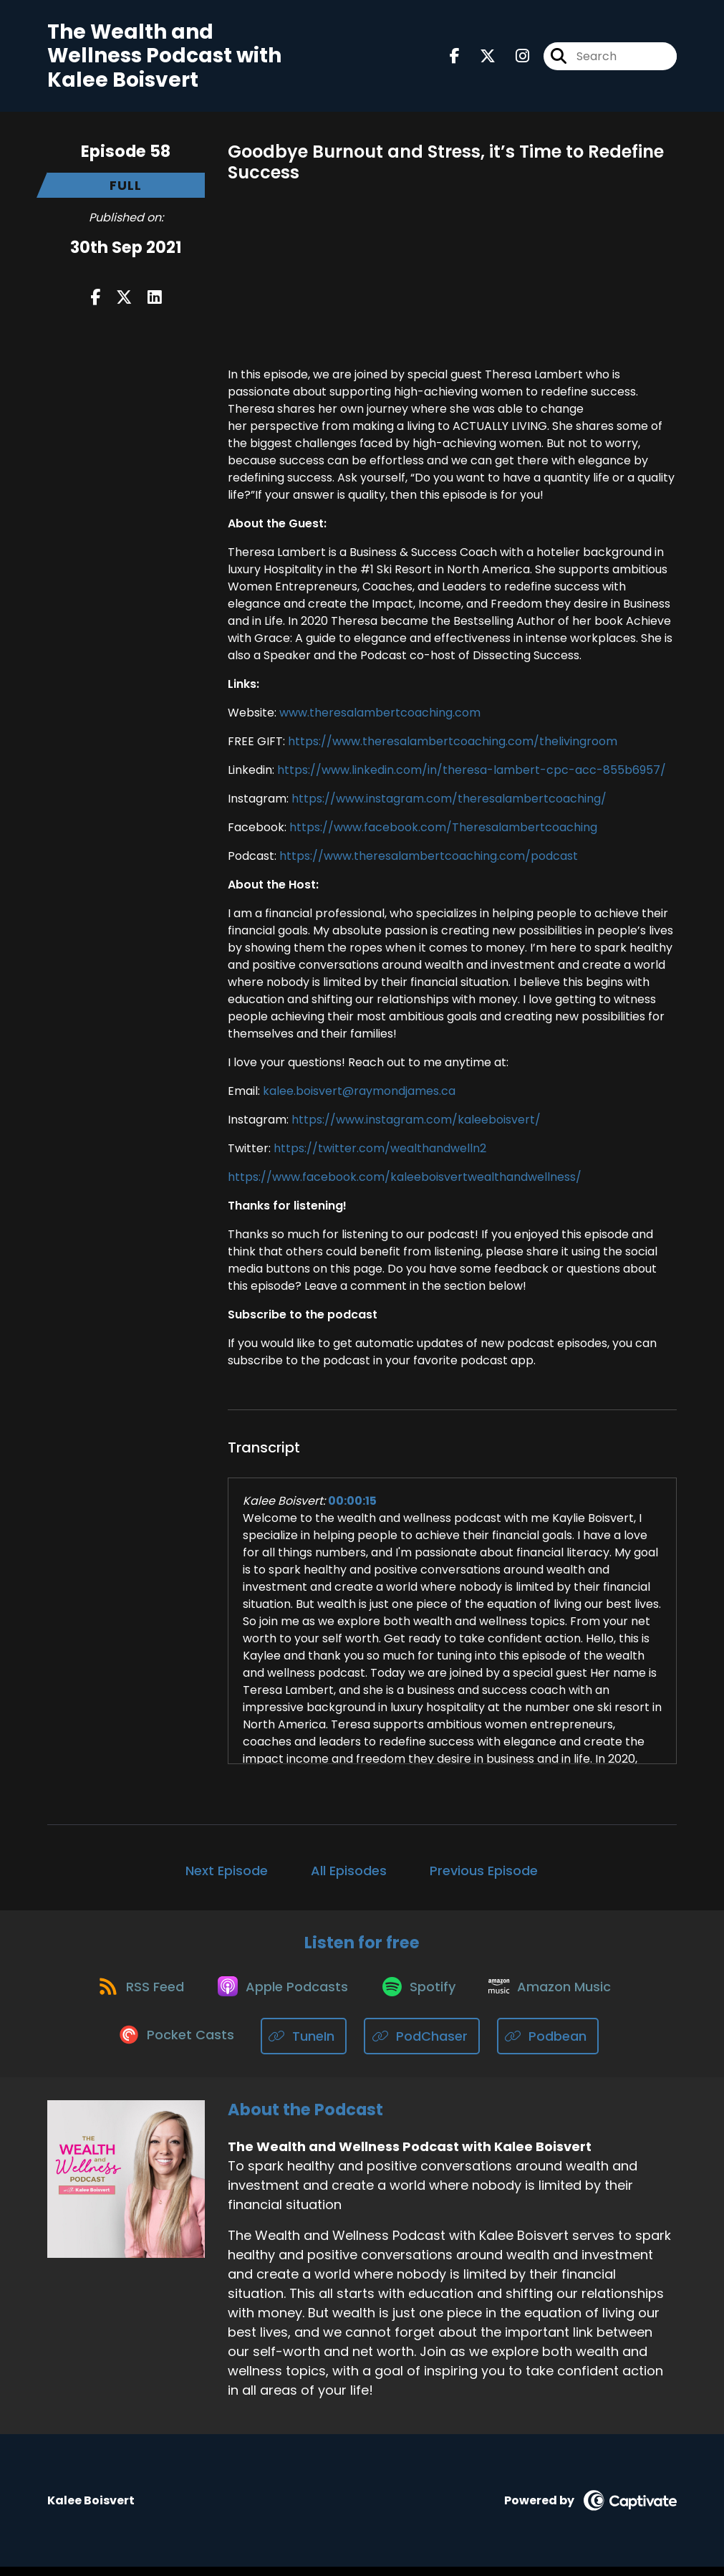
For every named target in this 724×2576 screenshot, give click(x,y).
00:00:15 (352, 1503)
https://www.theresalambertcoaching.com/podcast (428, 859)
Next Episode (226, 1873)
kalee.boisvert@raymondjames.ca (359, 1094)
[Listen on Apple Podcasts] (281, 1994)
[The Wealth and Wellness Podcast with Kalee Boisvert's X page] (479, 58)
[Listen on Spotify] (421, 1994)
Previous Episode (484, 1873)
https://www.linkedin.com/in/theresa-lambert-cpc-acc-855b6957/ (471, 773)
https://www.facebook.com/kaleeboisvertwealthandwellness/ (404, 1180)
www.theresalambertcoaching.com (380, 715)
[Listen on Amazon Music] (557, 1994)
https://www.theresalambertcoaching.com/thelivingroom (451, 744)
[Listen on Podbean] (550, 2045)
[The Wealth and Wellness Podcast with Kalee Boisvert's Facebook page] (455, 58)
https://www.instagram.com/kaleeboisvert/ (416, 1122)
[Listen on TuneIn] (306, 2045)
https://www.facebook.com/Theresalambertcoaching (443, 830)
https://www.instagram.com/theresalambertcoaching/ (449, 801)
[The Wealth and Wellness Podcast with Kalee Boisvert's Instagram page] (513, 58)
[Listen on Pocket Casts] (177, 2045)
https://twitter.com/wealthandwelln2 (380, 1151)
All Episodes (349, 1873)
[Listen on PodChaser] (424, 2045)
